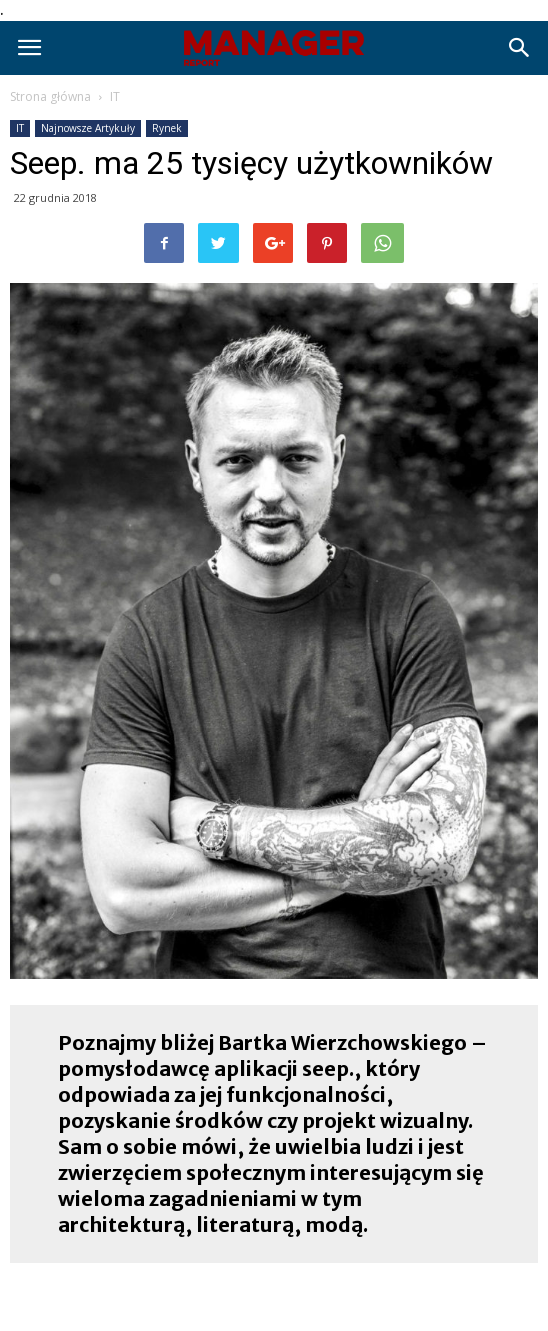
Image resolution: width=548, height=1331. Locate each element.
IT (115, 96)
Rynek (167, 128)
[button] (520, 48)
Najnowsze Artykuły (88, 128)
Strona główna (50, 96)
